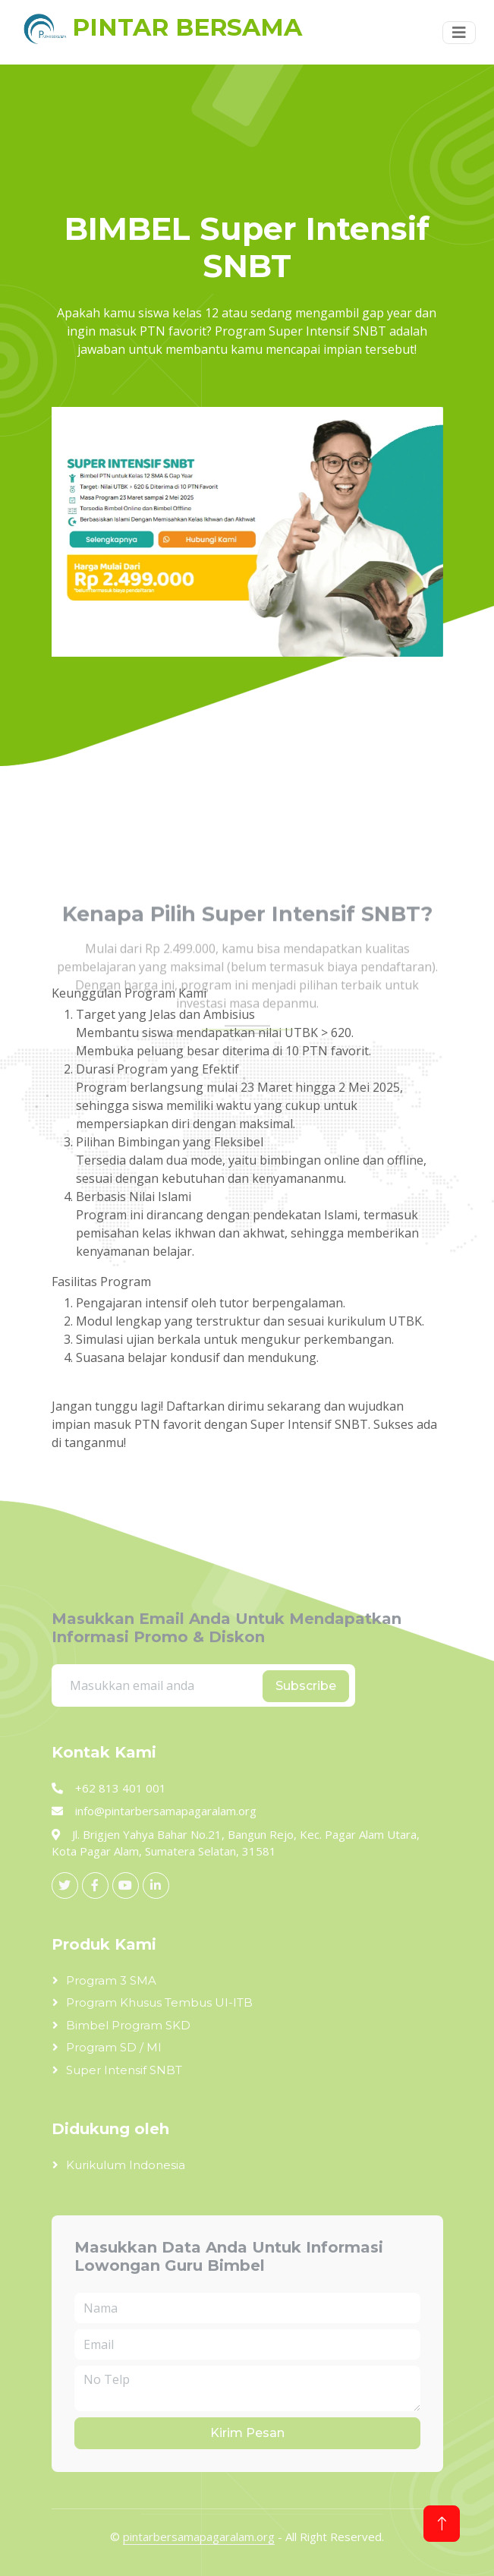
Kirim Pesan (247, 2433)
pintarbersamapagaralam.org (199, 2536)
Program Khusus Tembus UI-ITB (159, 2002)
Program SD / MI (114, 2047)
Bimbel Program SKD (128, 2025)
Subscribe (305, 1686)
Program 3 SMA (111, 1980)
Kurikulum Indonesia (125, 2165)
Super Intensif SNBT (124, 2070)
